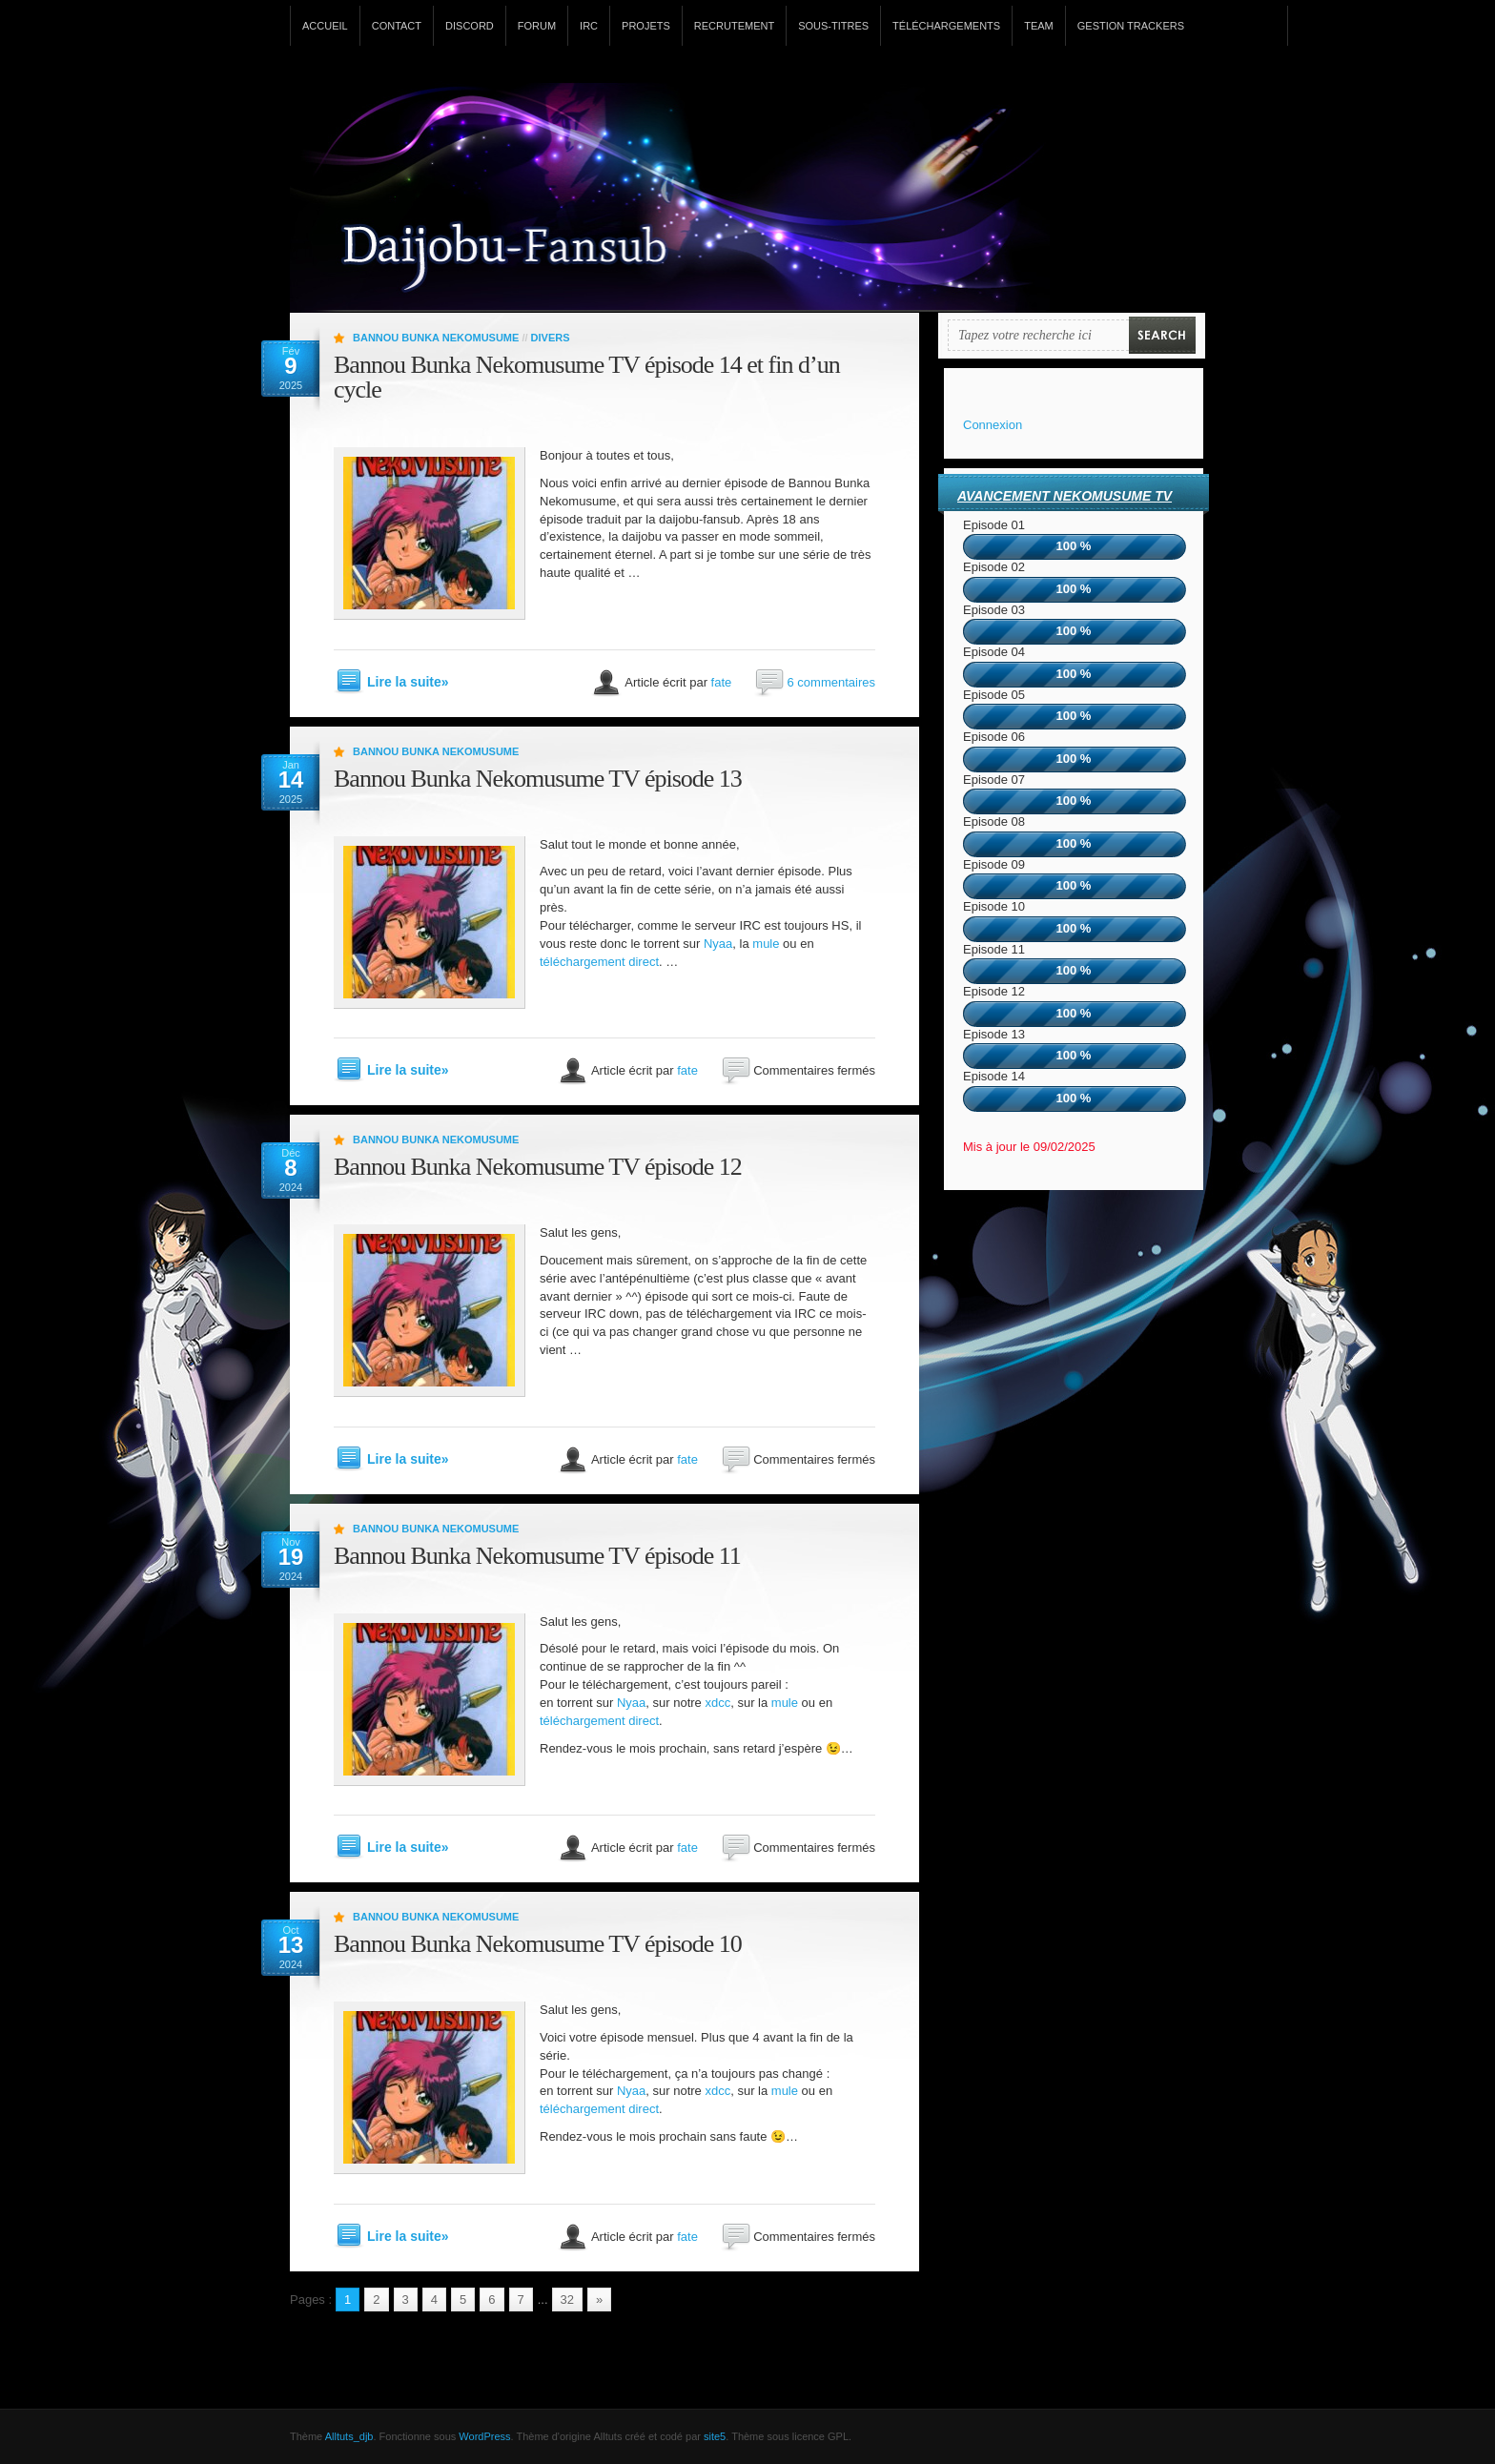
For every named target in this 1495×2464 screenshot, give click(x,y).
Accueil (325, 25)
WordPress (484, 2436)
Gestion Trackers (1130, 25)
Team (1039, 25)
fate (721, 681)
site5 (715, 2436)
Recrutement (734, 25)
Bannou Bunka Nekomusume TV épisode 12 (538, 1167)
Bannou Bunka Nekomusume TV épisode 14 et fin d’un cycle (587, 377)
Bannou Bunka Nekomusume (436, 337)
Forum (537, 25)
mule (765, 943)
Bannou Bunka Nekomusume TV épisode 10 (538, 1944)
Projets (646, 25)
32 (567, 2299)
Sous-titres (833, 25)
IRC (589, 25)
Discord (469, 25)
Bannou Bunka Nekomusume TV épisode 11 (537, 1556)
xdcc (717, 1702)
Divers (550, 337)
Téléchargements (946, 25)
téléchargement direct (599, 962)
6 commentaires (831, 681)
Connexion (992, 425)
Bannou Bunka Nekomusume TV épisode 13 (538, 778)
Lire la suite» (408, 681)
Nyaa (718, 943)
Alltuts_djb (349, 2436)
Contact (396, 25)
